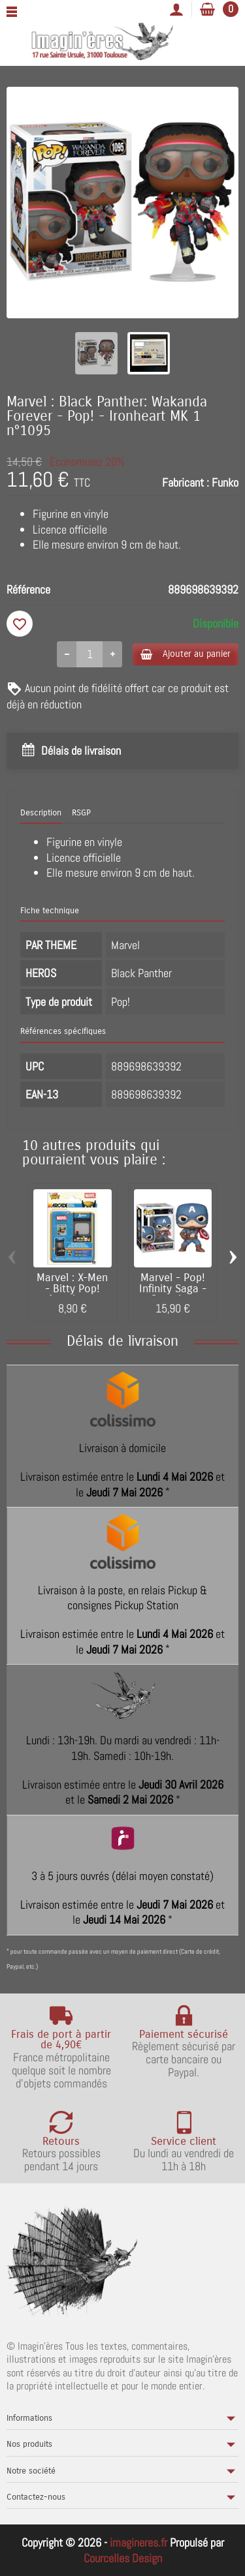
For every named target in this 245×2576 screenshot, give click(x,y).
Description (40, 813)
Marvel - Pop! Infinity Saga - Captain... (172, 1289)
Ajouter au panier (185, 653)
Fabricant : (185, 482)
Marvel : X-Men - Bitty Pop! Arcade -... (72, 1289)
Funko (225, 482)
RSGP (81, 813)
